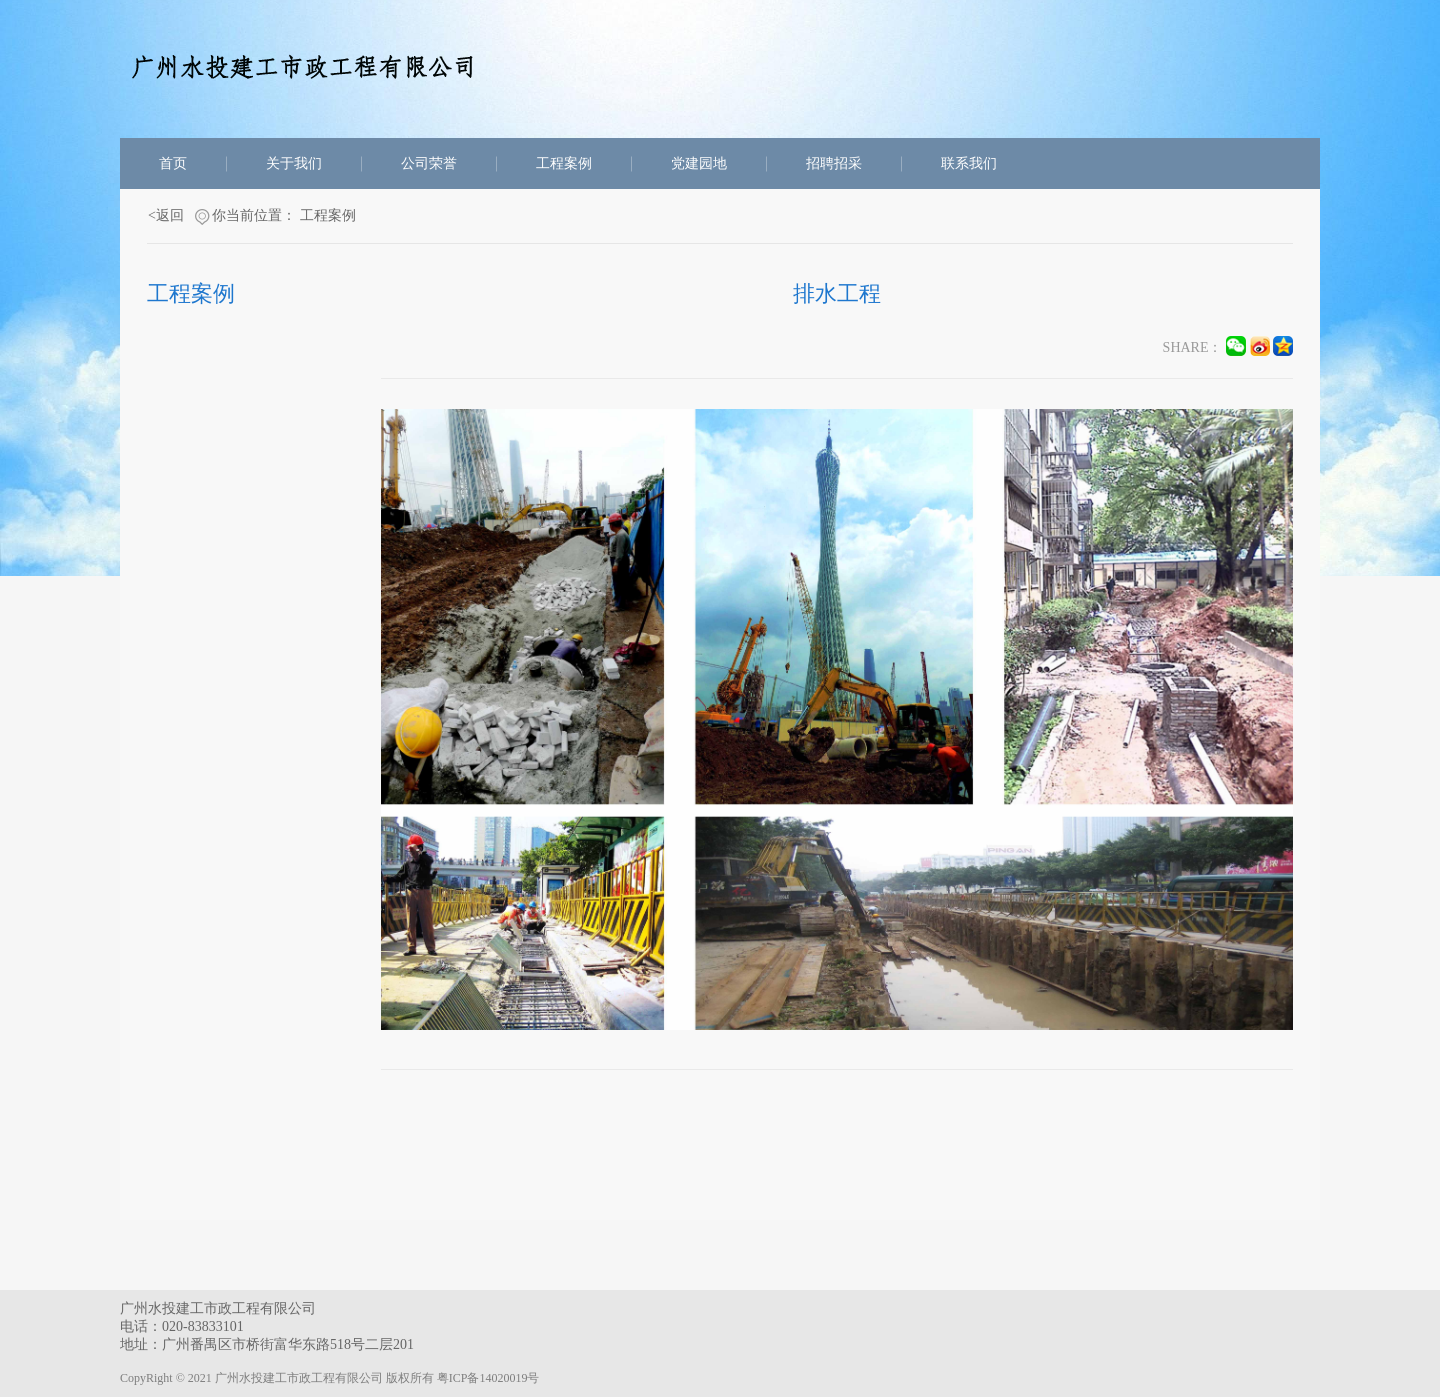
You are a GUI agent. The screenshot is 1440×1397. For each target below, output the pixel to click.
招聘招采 (834, 163)
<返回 (166, 215)
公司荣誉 (429, 163)
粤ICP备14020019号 (488, 1378)
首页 (173, 163)
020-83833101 (203, 1326)
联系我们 (969, 163)
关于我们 (294, 163)
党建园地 (699, 163)
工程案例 (564, 163)
